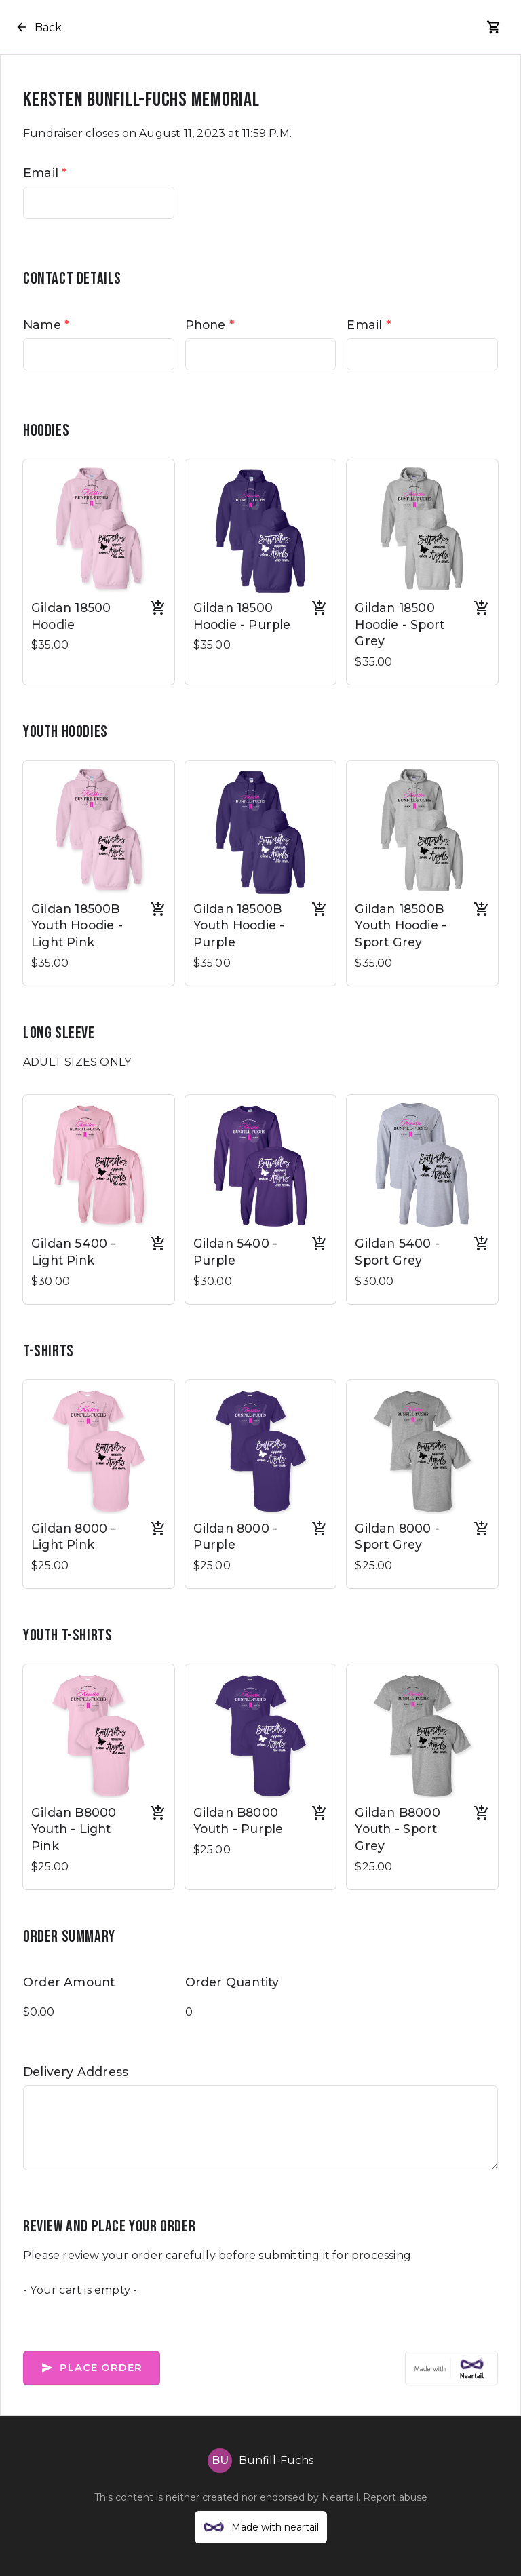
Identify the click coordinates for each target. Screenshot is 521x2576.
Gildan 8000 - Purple (235, 1536)
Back (38, 27)
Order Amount (69, 1982)
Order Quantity (232, 1982)
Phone (210, 325)
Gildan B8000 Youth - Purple (238, 1821)
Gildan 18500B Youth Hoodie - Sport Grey (400, 925)
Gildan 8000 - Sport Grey (397, 1536)
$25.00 (50, 1565)
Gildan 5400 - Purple (235, 1251)
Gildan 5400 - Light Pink (73, 1251)
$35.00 (50, 644)
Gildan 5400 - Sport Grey (397, 1251)
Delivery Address (75, 2071)
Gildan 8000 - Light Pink (73, 1536)
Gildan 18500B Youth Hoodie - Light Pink (77, 925)
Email (45, 173)
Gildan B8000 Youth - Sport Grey (397, 1829)
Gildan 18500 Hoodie (71, 616)
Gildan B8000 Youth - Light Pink (73, 1829)
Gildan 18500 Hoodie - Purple (242, 616)
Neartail (340, 2497)
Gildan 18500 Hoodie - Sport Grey (399, 624)
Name (46, 325)
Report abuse (395, 2497)
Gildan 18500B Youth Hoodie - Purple (239, 925)
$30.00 (50, 1281)
